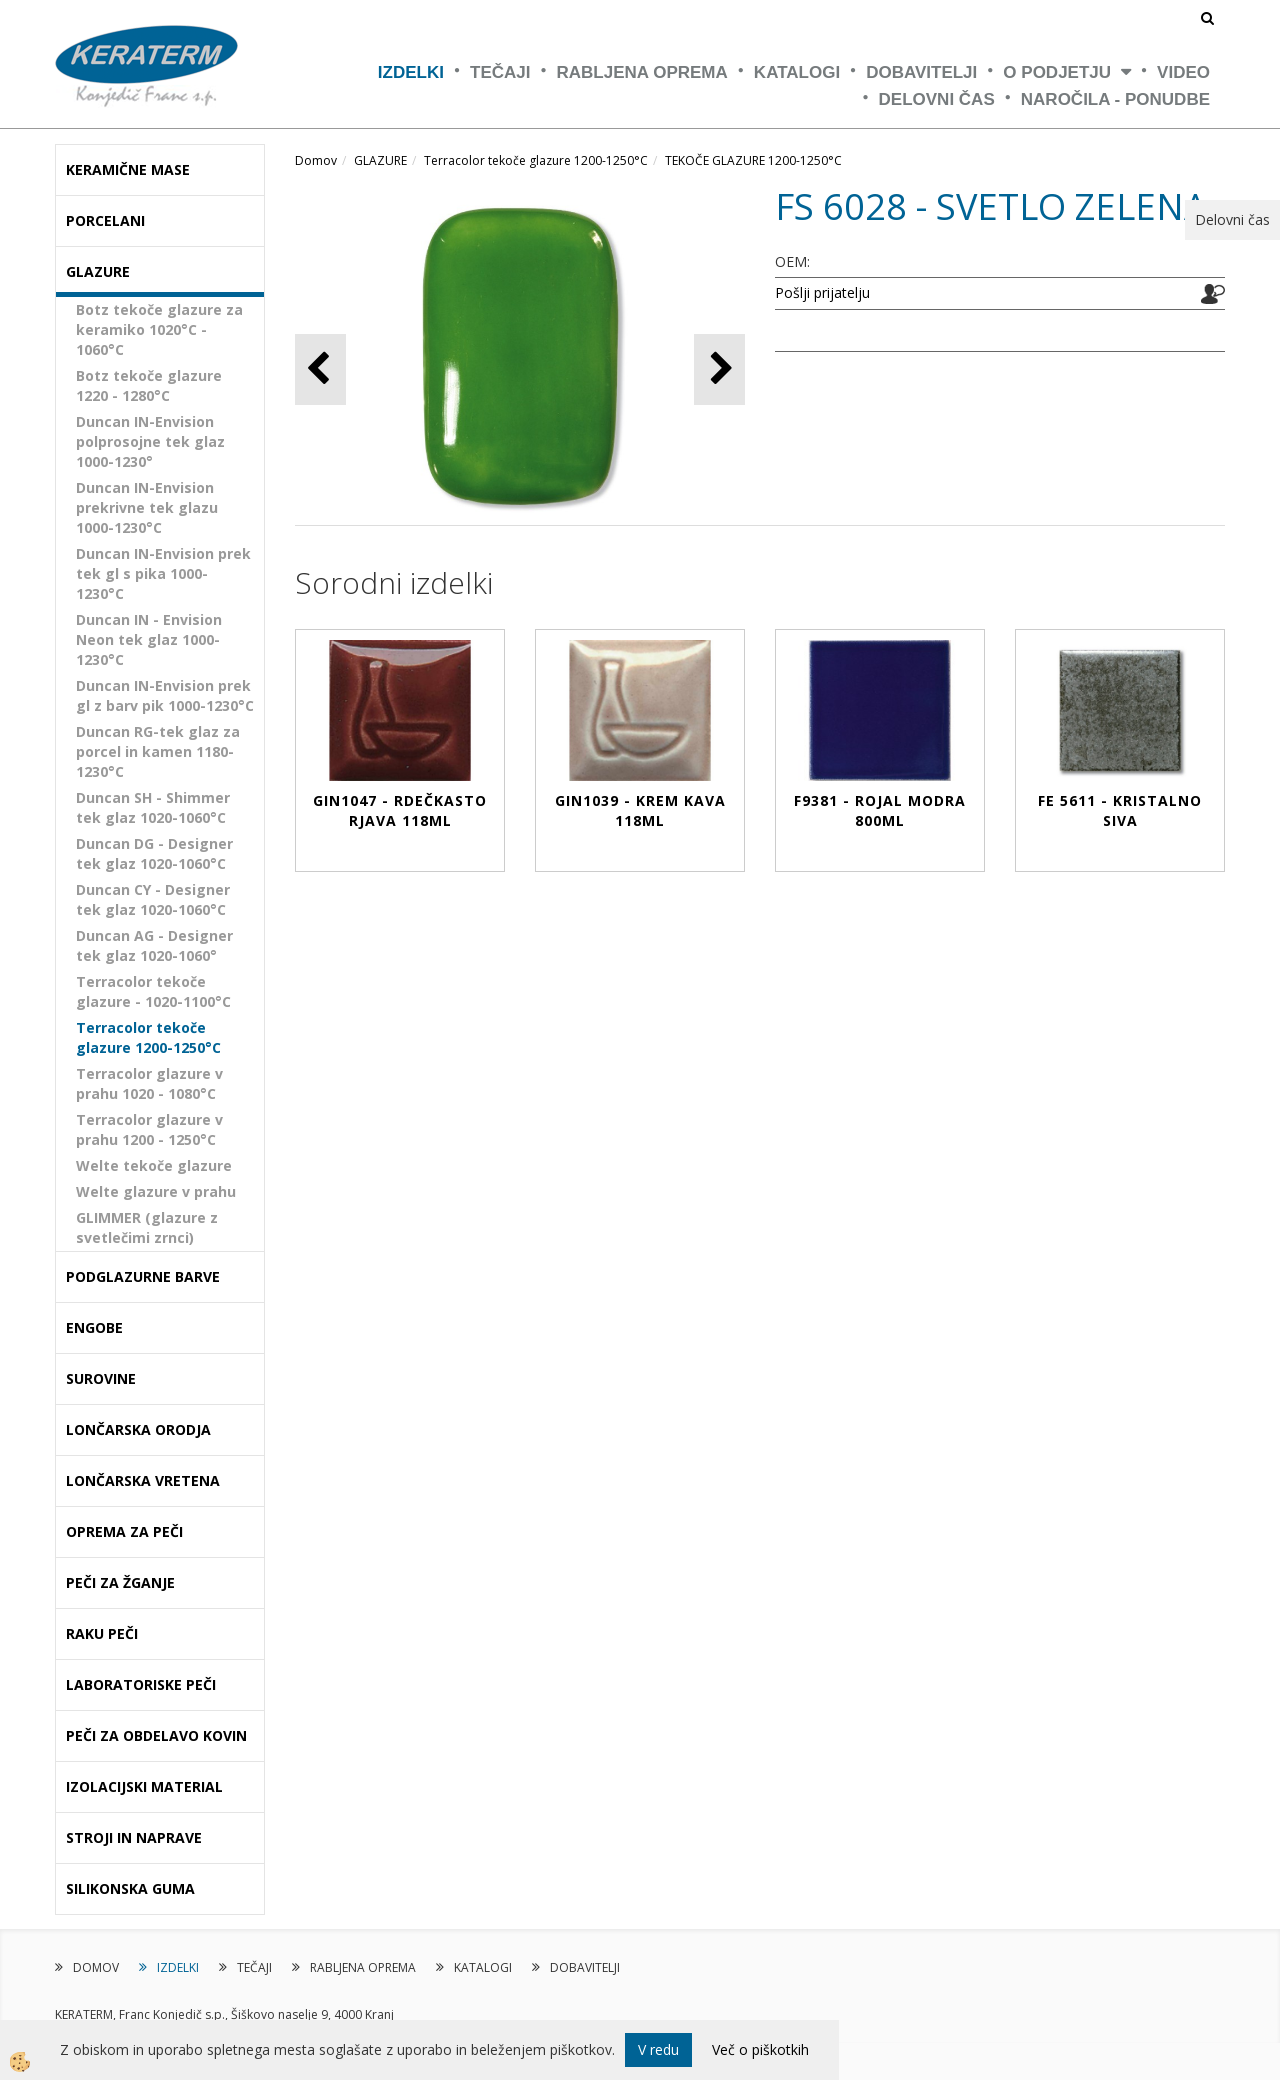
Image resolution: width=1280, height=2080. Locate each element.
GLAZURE (380, 160)
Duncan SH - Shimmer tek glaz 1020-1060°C (153, 807)
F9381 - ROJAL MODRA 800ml (880, 810)
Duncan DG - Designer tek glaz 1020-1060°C (154, 853)
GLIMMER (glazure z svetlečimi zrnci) (147, 1227)
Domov (316, 160)
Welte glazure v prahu (156, 1191)
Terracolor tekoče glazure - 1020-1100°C (153, 991)
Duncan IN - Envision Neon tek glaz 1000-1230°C (149, 639)
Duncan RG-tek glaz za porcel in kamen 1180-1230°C (158, 751)
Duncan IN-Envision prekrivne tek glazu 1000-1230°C (147, 507)
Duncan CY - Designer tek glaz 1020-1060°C (153, 899)
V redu (658, 2049)
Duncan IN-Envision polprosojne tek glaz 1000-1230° (150, 441)
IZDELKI (411, 72)
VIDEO (1183, 72)
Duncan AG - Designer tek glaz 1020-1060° (154, 945)
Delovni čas (937, 99)
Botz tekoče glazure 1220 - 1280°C (149, 385)
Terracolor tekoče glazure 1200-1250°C (148, 1037)
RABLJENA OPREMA (642, 72)
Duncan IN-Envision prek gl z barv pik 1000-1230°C (165, 695)
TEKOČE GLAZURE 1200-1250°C (753, 160)
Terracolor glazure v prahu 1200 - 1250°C (149, 1129)
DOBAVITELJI (921, 72)
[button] (719, 369)
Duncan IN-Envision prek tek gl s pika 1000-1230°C (163, 573)
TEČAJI (500, 72)
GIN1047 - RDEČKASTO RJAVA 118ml (400, 810)
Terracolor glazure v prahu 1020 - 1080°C (149, 1083)
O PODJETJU (1057, 72)
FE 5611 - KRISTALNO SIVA (1120, 810)
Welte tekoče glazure (154, 1165)
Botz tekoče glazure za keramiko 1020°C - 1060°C (159, 329)
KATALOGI (797, 72)
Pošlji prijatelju (822, 292)
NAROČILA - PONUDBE (1115, 99)
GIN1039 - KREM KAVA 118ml (640, 810)
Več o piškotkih (760, 2049)
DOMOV (96, 1967)
